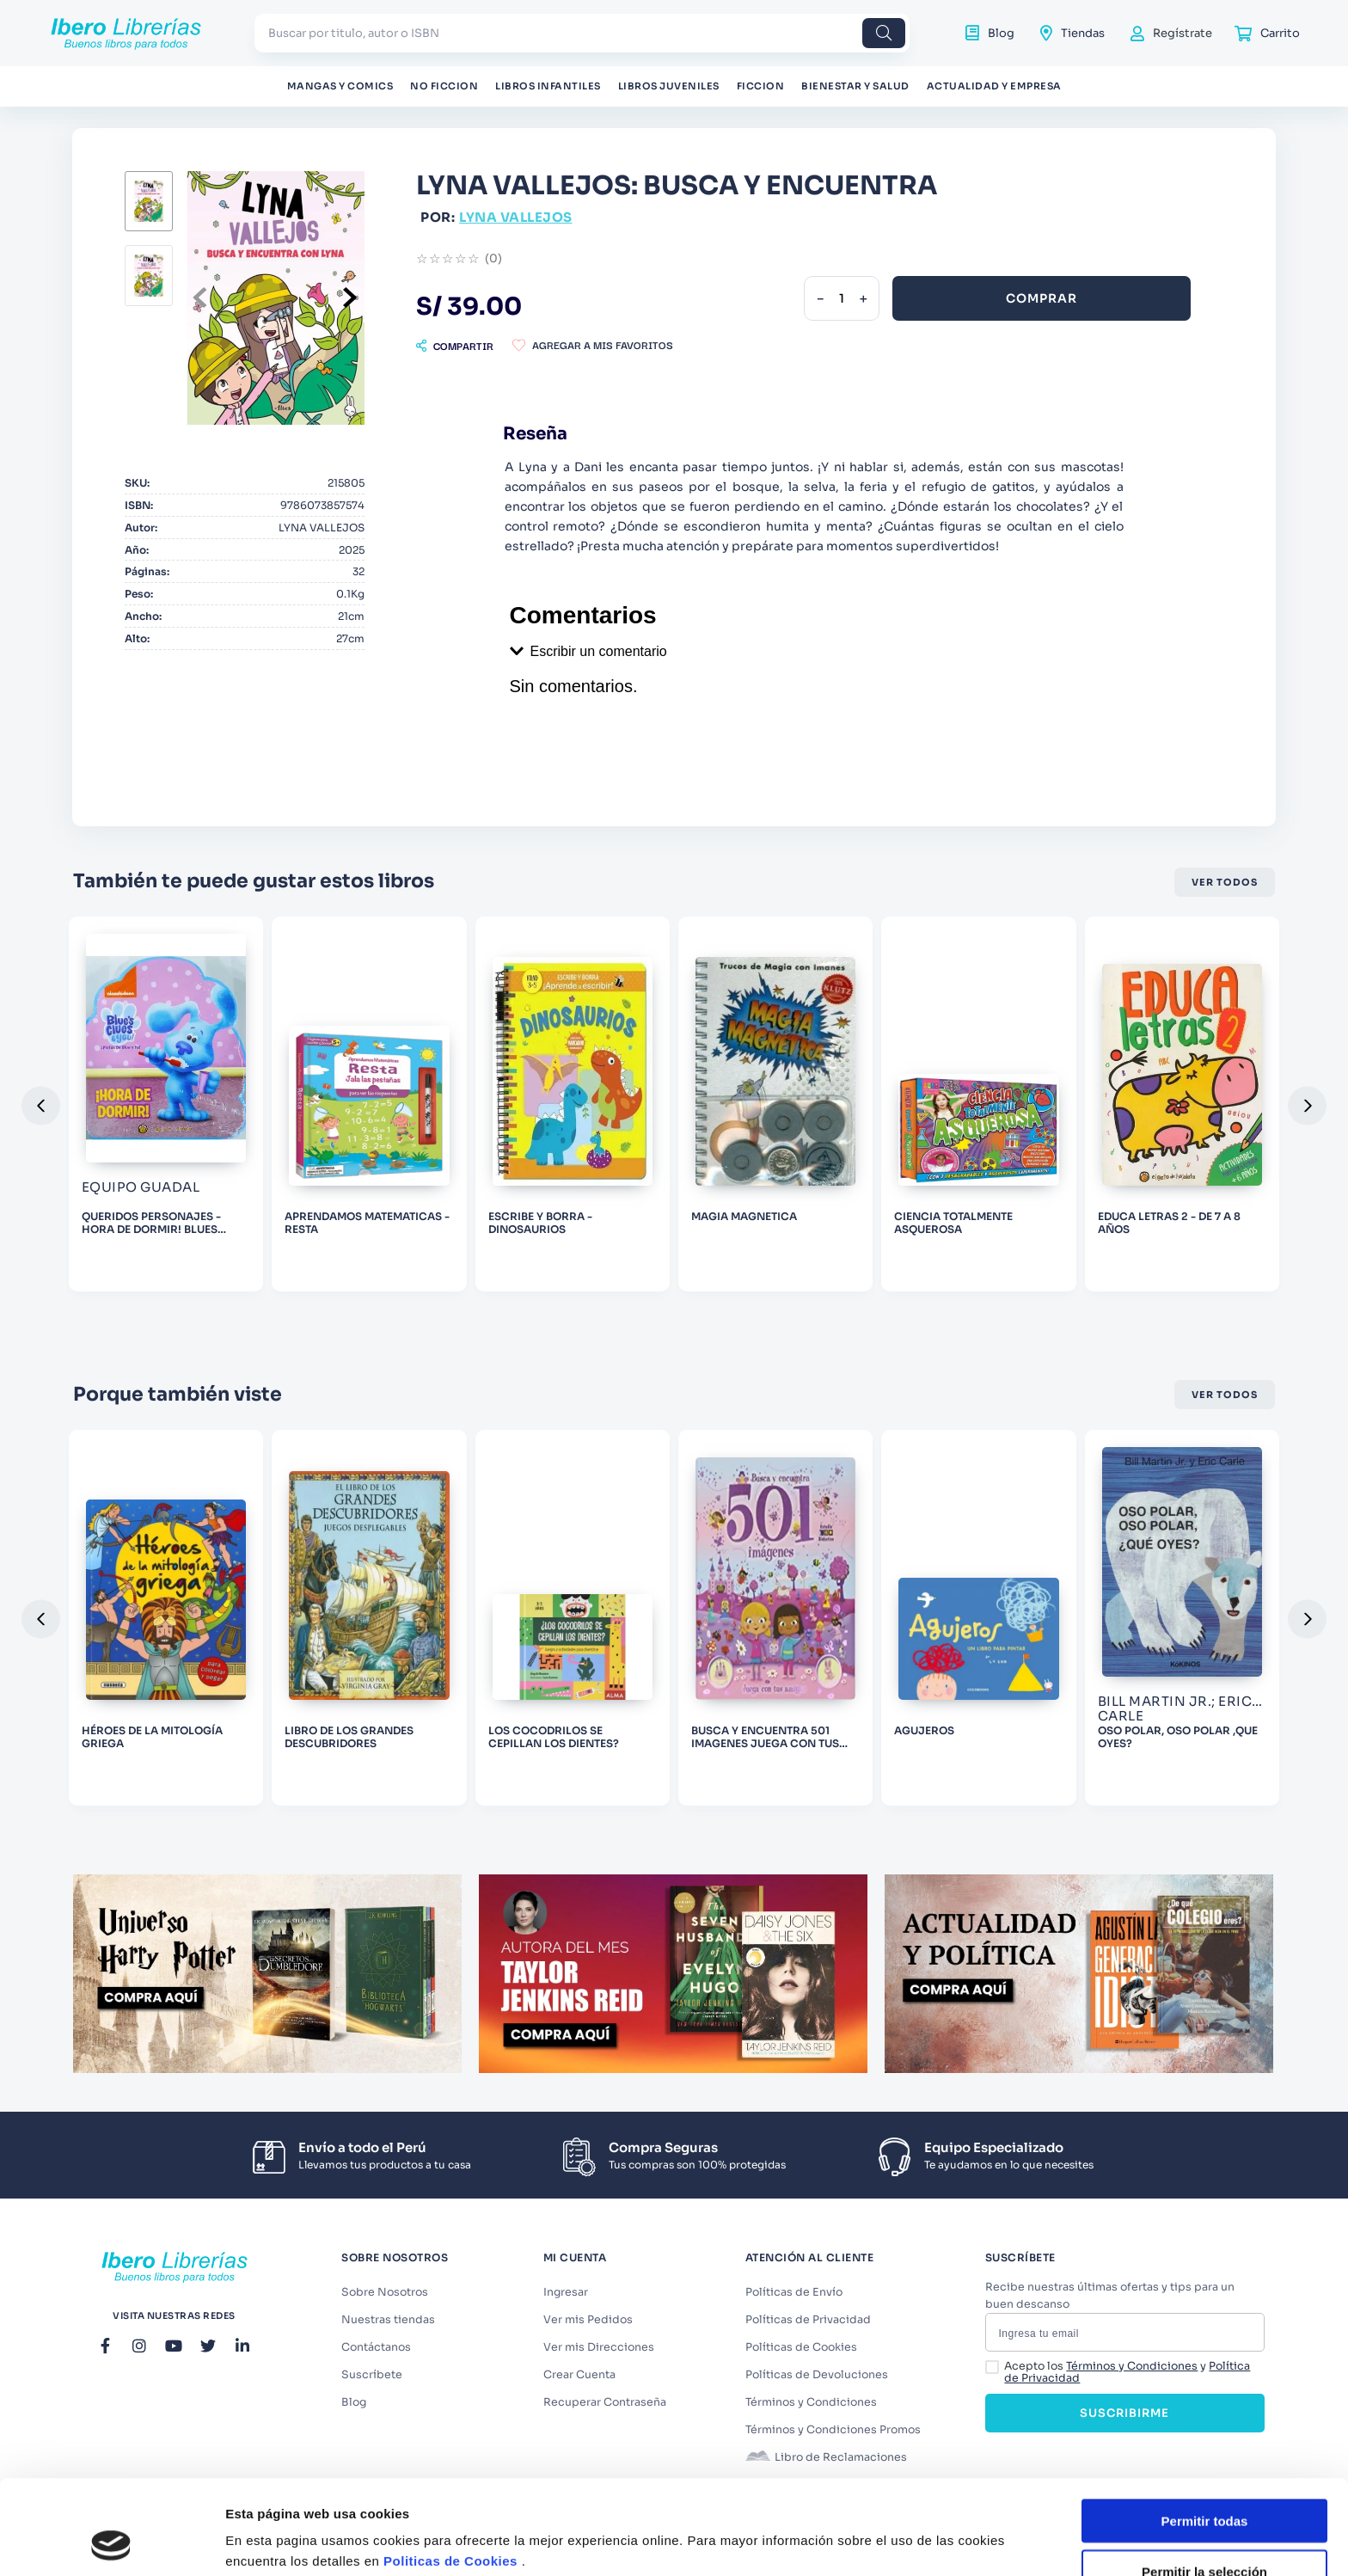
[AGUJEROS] (978, 1618)
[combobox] (582, 33)
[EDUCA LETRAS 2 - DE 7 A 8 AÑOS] (1182, 1104)
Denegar (1204, 2533)
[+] (863, 298)
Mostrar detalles (930, 2528)
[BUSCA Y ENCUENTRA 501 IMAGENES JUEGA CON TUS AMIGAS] (775, 1618)
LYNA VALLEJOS (516, 217)
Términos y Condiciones (1132, 2366)
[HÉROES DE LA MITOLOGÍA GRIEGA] (166, 1618)
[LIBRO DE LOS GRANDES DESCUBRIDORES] (369, 1618)
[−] (820, 298)
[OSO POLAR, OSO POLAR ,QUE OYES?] (1182, 1618)
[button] (454, 346)
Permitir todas (1204, 2432)
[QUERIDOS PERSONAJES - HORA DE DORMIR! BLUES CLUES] (166, 1104)
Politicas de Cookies (450, 2472)
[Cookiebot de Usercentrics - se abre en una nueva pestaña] (111, 2542)
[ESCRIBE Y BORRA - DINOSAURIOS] (572, 1104)
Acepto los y (1127, 2372)
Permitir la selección (1204, 2482)
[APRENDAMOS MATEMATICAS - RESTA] (369, 1104)
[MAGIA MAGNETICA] (775, 1104)
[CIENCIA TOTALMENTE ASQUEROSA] (978, 1104)
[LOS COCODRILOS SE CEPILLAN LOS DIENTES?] (572, 1618)
